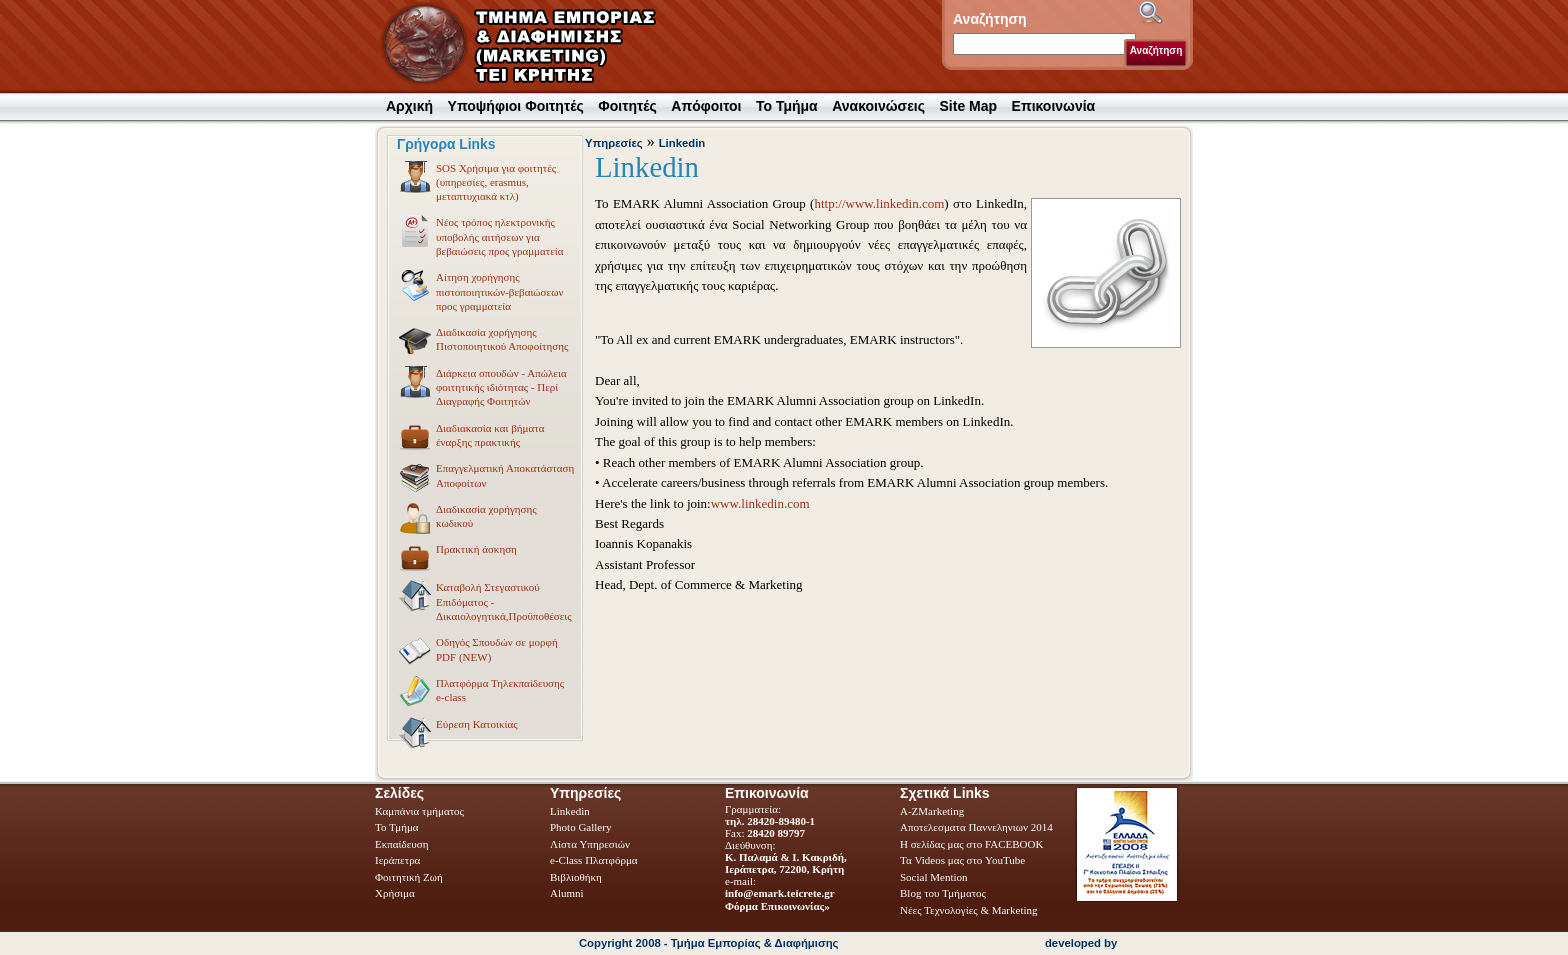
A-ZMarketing (932, 811)
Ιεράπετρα (397, 860)
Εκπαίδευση (403, 844)
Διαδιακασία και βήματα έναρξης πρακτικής (470, 437)
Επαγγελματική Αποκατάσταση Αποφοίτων (485, 477)
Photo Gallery (580, 827)
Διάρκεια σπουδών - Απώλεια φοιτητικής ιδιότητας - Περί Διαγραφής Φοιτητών (482, 387)
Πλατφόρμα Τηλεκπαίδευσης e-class (480, 692)
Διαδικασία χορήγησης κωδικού (467, 518)
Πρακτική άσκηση (457, 552)
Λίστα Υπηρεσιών (591, 844)
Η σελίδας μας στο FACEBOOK (971, 844)
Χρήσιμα (395, 893)
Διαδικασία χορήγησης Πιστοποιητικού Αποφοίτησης (482, 341)
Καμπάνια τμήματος (419, 811)
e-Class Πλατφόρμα (594, 860)
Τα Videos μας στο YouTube (962, 860)
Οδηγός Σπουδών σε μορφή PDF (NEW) (477, 651)
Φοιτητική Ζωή (410, 877)
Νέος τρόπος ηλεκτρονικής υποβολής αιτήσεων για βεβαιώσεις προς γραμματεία (480, 236)
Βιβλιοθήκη (577, 877)
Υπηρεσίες (614, 143)
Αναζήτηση (1156, 50)
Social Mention (934, 877)
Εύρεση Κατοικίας (457, 727)
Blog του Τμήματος (943, 893)
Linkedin (682, 143)
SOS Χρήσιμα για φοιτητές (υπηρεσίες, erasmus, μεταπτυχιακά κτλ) (476, 182)
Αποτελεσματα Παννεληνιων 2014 (976, 827)
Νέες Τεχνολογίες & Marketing (969, 910)
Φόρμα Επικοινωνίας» (777, 906)
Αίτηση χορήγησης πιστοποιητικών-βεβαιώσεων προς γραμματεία (480, 291)
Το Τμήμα (398, 827)
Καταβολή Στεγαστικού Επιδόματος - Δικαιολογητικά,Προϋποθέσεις (484, 601)
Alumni (568, 893)
